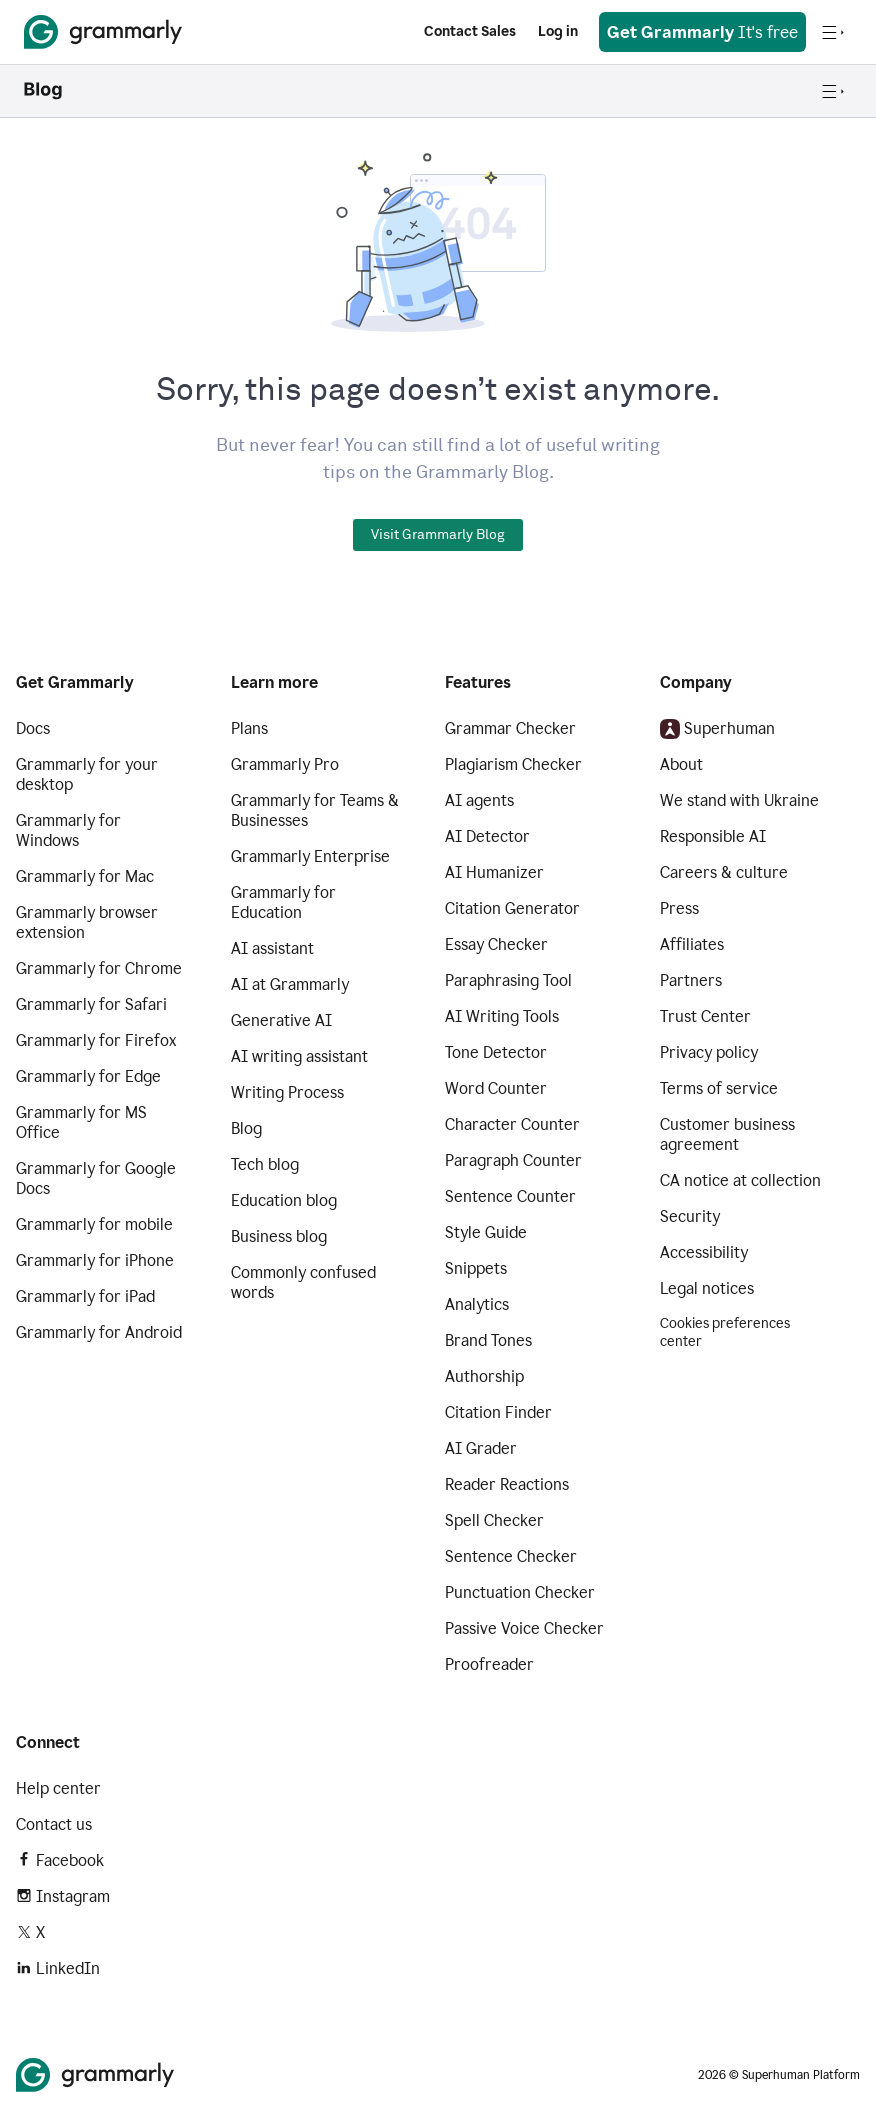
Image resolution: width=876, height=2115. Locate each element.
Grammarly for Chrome (99, 968)
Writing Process (287, 1092)
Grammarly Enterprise (310, 856)
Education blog (284, 1200)
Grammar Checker (510, 728)
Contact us (54, 1824)
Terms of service (719, 1088)
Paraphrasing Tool (508, 980)
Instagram (63, 1896)
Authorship (484, 1376)
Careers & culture (724, 872)
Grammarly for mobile (94, 1224)
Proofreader (489, 1664)
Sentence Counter (510, 1196)
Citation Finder (498, 1412)
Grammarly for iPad (85, 1296)
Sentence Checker (511, 1556)
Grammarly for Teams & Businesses (315, 810)
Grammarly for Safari (91, 1004)
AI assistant (272, 948)
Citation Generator (512, 908)
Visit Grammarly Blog (438, 535)
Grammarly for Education (283, 902)
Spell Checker (494, 1520)
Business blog (279, 1236)
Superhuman (717, 729)
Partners (691, 980)
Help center (58, 1788)
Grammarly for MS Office (81, 1122)
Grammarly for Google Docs (96, 1178)
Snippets (476, 1268)
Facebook (60, 1860)
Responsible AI (713, 836)
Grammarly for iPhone (95, 1260)
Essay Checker (496, 944)
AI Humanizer (494, 872)
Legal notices (707, 1288)
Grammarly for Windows (68, 830)
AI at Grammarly (290, 984)
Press (679, 908)
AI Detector (487, 836)
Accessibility (704, 1252)
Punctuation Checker (520, 1592)
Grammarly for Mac (85, 876)
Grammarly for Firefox (96, 1040)
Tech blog (265, 1164)
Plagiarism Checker (513, 764)
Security (690, 1216)
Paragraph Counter (513, 1160)
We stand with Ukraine (739, 800)
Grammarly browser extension (87, 922)
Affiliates (692, 944)
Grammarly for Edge (88, 1076)
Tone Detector (496, 1052)
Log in (558, 31)
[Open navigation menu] (833, 32)
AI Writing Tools (502, 1016)
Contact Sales (470, 31)
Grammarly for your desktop (87, 774)
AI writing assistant (299, 1056)
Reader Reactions (507, 1484)
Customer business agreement (727, 1134)
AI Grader (481, 1448)
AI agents (479, 800)
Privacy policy (709, 1052)
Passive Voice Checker (524, 1628)
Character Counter (512, 1124)
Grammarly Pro (285, 764)
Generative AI (281, 1020)
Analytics (477, 1304)
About (681, 764)
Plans (249, 728)
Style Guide (486, 1232)
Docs (33, 728)
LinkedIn (58, 1968)
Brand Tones (488, 1340)
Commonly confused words (303, 1282)
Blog (246, 1128)
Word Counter (496, 1088)
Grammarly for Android (99, 1332)
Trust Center (705, 1016)
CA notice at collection (740, 1180)
